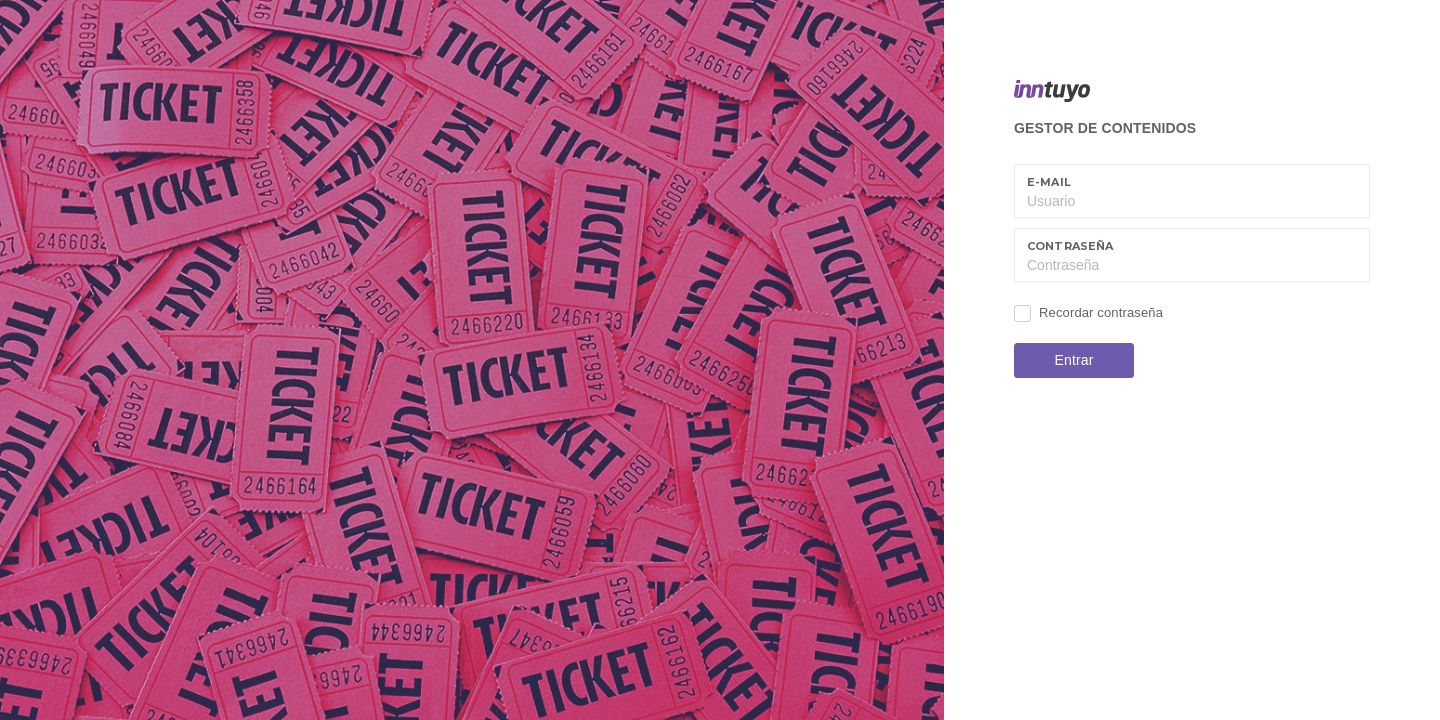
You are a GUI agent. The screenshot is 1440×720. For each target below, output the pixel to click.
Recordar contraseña (1101, 312)
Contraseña (1070, 246)
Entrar (1074, 360)
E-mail (1049, 182)
